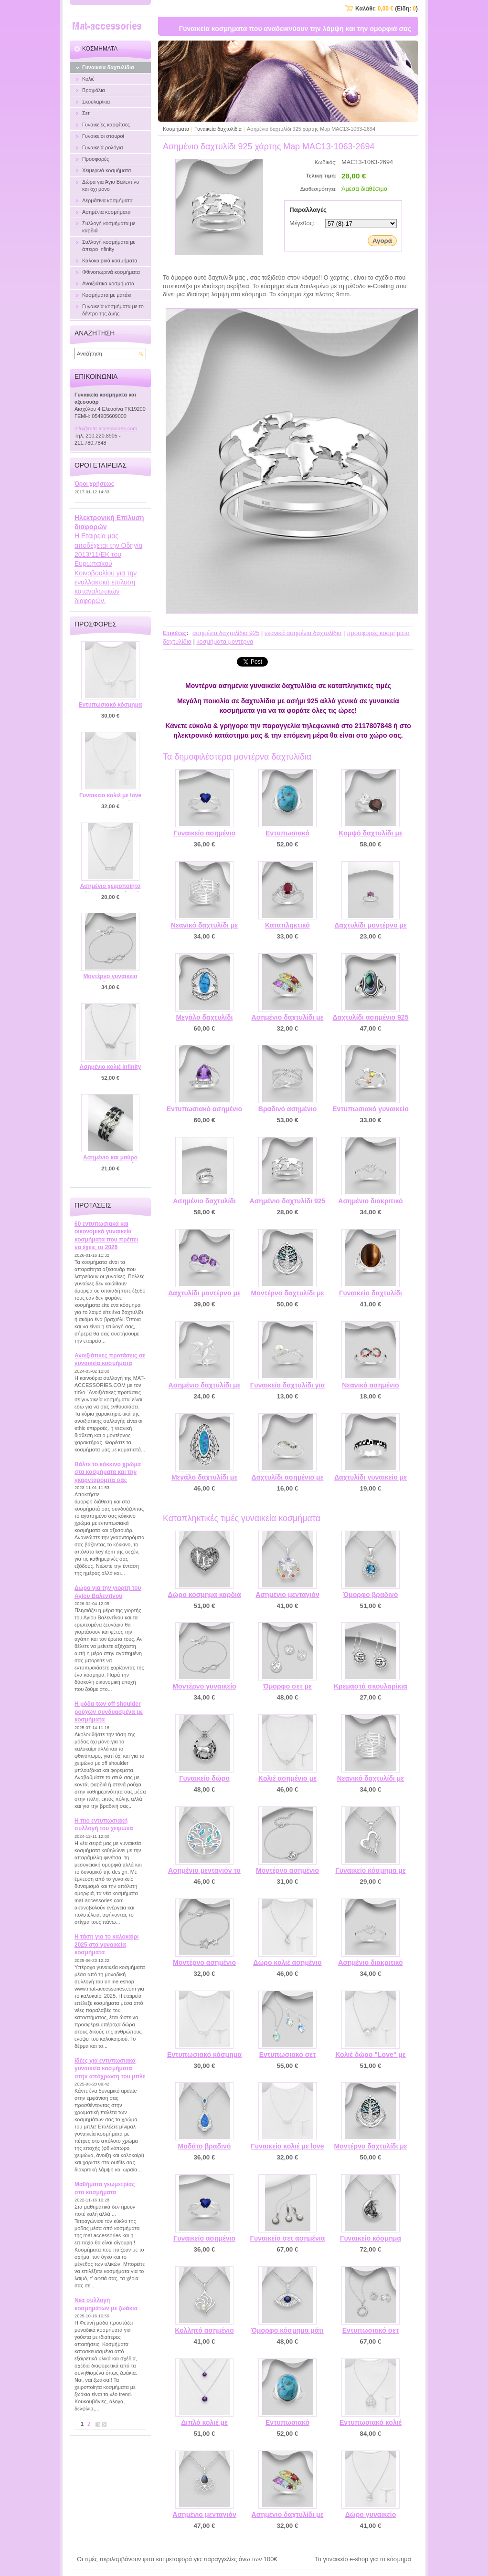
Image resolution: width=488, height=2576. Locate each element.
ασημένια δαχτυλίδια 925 (226, 632)
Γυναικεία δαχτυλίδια (218, 129)
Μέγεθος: (301, 223)
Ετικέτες (174, 632)
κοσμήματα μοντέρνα (224, 641)
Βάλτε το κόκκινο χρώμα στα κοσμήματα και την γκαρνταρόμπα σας (107, 1472)
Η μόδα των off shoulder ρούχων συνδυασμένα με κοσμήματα (108, 1711)
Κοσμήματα (176, 129)
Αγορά (382, 240)
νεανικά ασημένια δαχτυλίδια (303, 632)
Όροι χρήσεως (94, 483)
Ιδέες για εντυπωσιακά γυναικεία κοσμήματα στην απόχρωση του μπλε (109, 2068)
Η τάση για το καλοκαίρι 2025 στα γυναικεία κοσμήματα (106, 1944)
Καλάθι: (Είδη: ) (386, 8)
